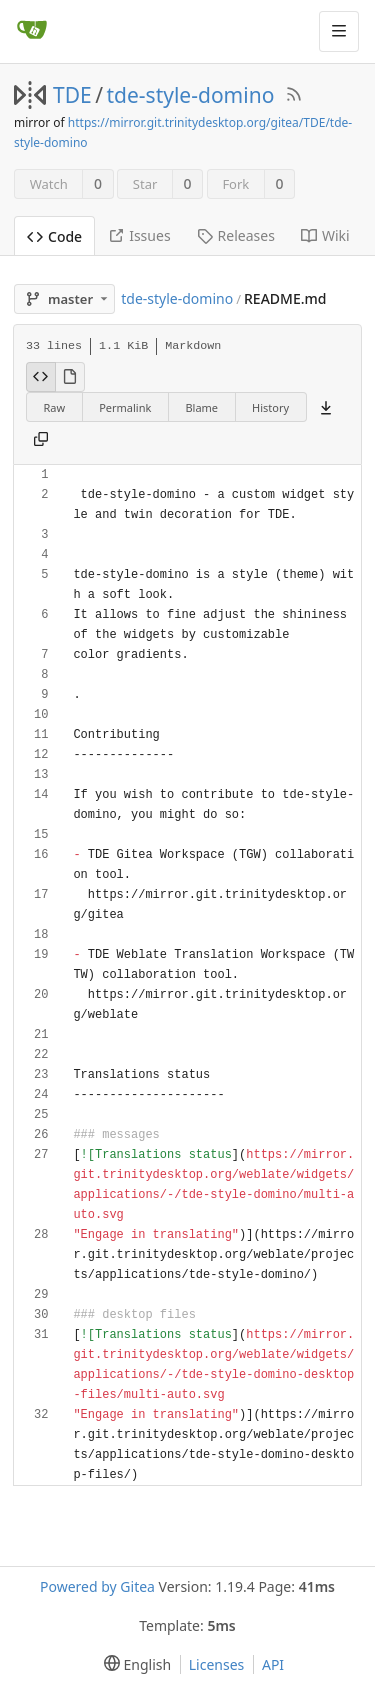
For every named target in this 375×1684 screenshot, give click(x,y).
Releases (236, 235)
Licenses (217, 1664)
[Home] (32, 31)
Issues (139, 235)
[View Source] (41, 377)
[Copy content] (41, 440)
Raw (55, 407)
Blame (201, 407)
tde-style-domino (191, 95)
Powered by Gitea (97, 1586)
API (273, 1664)
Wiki (325, 235)
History (270, 407)
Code (54, 236)
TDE (72, 95)
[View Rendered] (70, 377)
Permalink (125, 407)
